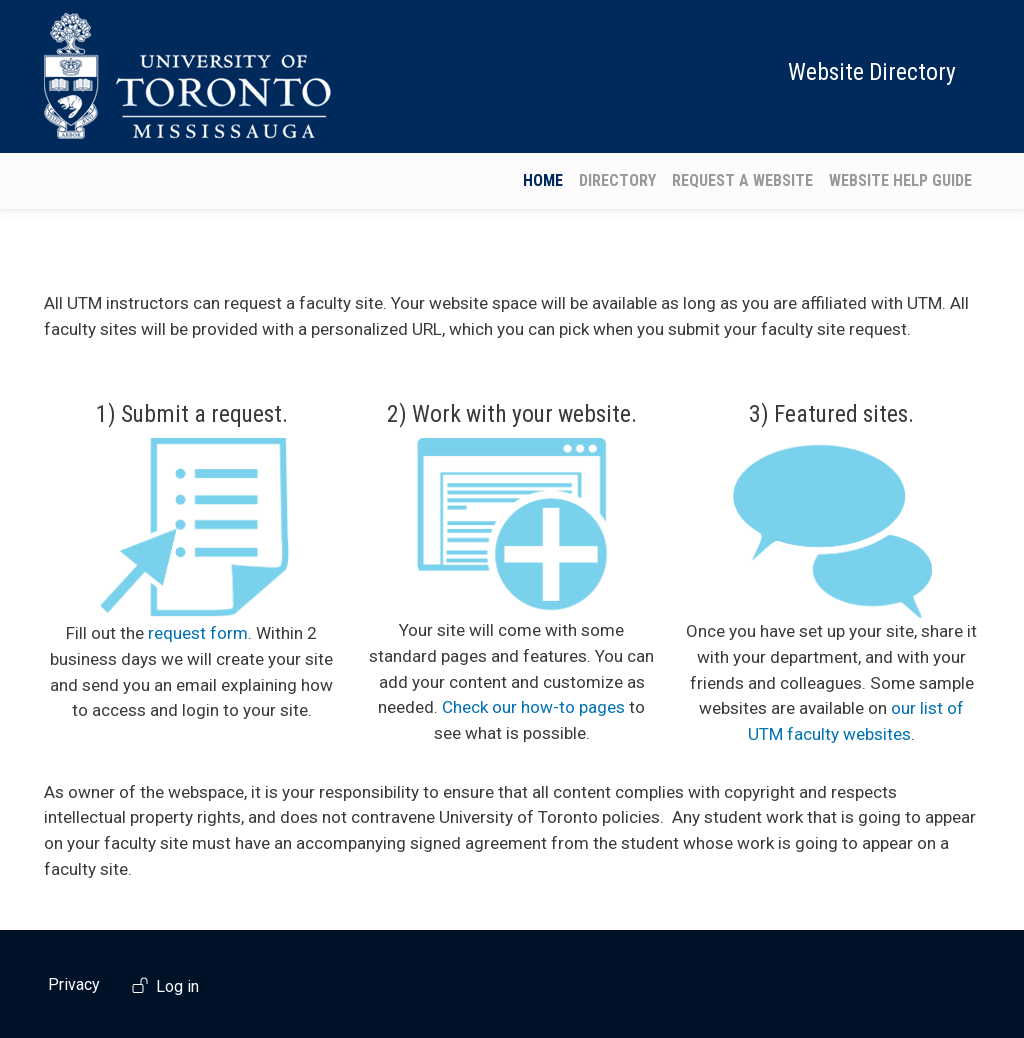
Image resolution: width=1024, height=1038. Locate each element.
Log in (177, 987)
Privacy (74, 984)
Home (543, 180)
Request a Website (742, 180)
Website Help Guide (900, 180)
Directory (617, 180)
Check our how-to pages (533, 707)
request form (198, 633)
